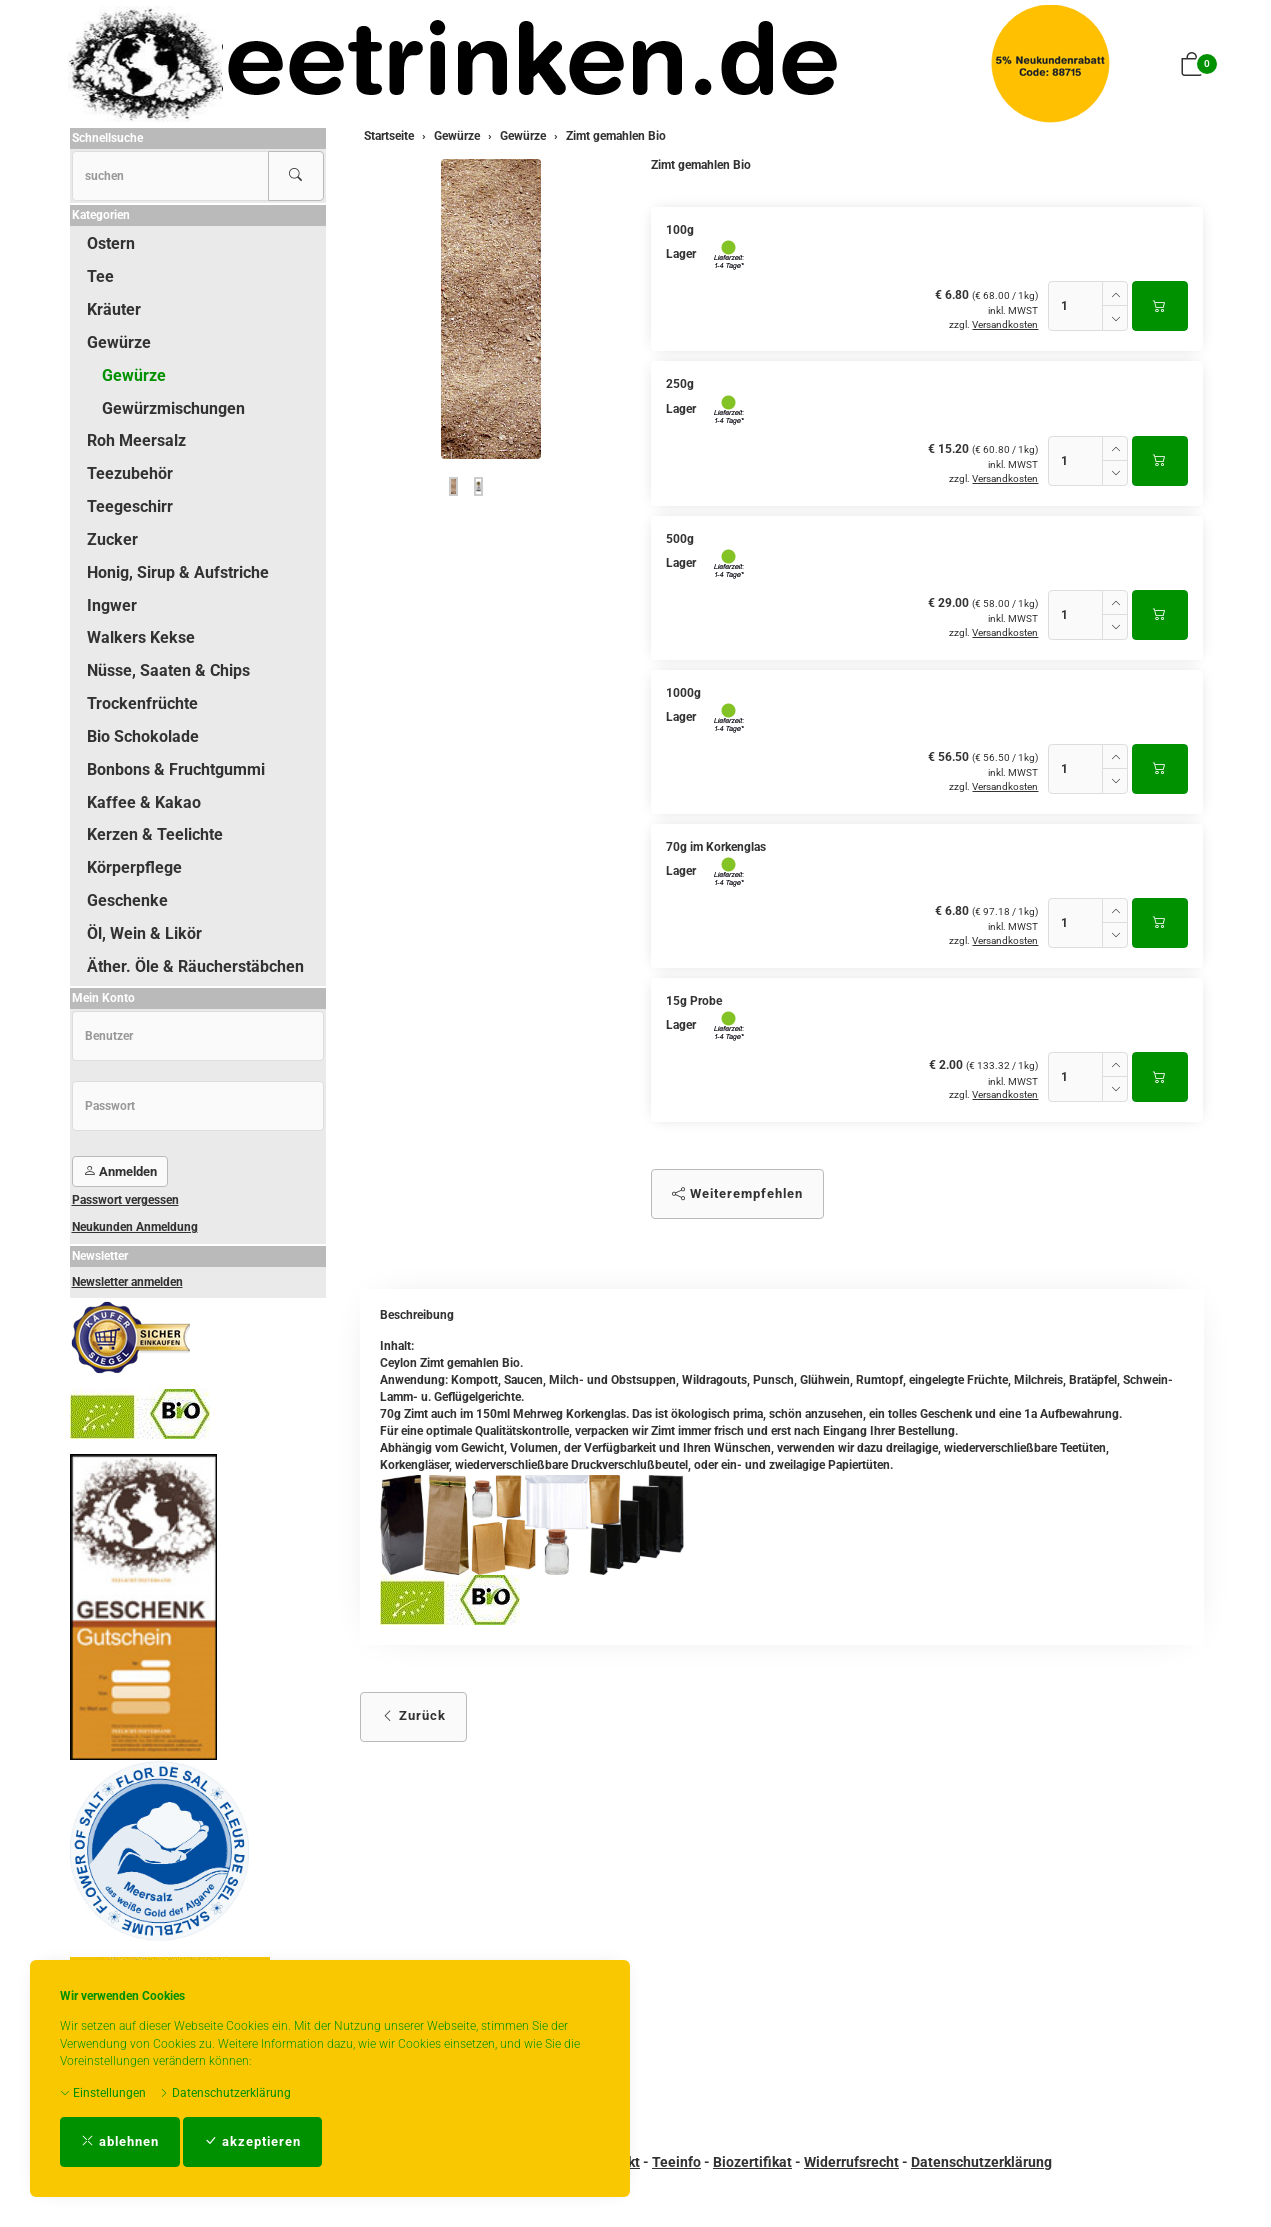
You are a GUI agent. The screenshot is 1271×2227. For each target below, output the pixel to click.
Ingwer (112, 605)
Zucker (112, 539)
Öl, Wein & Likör (144, 933)
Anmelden (120, 1171)
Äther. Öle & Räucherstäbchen (195, 966)
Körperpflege (134, 867)
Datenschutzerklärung (225, 2093)
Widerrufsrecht (851, 2162)
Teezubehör (130, 473)
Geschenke (127, 900)
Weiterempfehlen (737, 1193)
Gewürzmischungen (173, 408)
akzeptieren (252, 2141)
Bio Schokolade (143, 736)
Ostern (111, 243)
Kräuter (114, 309)
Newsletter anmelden (127, 1282)
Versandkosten (1005, 324)
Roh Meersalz (136, 440)
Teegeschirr (130, 506)
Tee (100, 276)
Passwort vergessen (125, 1200)
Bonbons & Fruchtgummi (176, 769)
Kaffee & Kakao (144, 802)
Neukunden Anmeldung (135, 1227)
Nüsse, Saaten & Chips (168, 670)
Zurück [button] (413, 1715)
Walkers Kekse (141, 637)
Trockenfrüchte (142, 703)
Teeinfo (676, 2162)
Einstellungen (103, 2093)
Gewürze (119, 342)
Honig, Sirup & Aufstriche (178, 572)
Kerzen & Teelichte (155, 834)
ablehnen (120, 2141)
